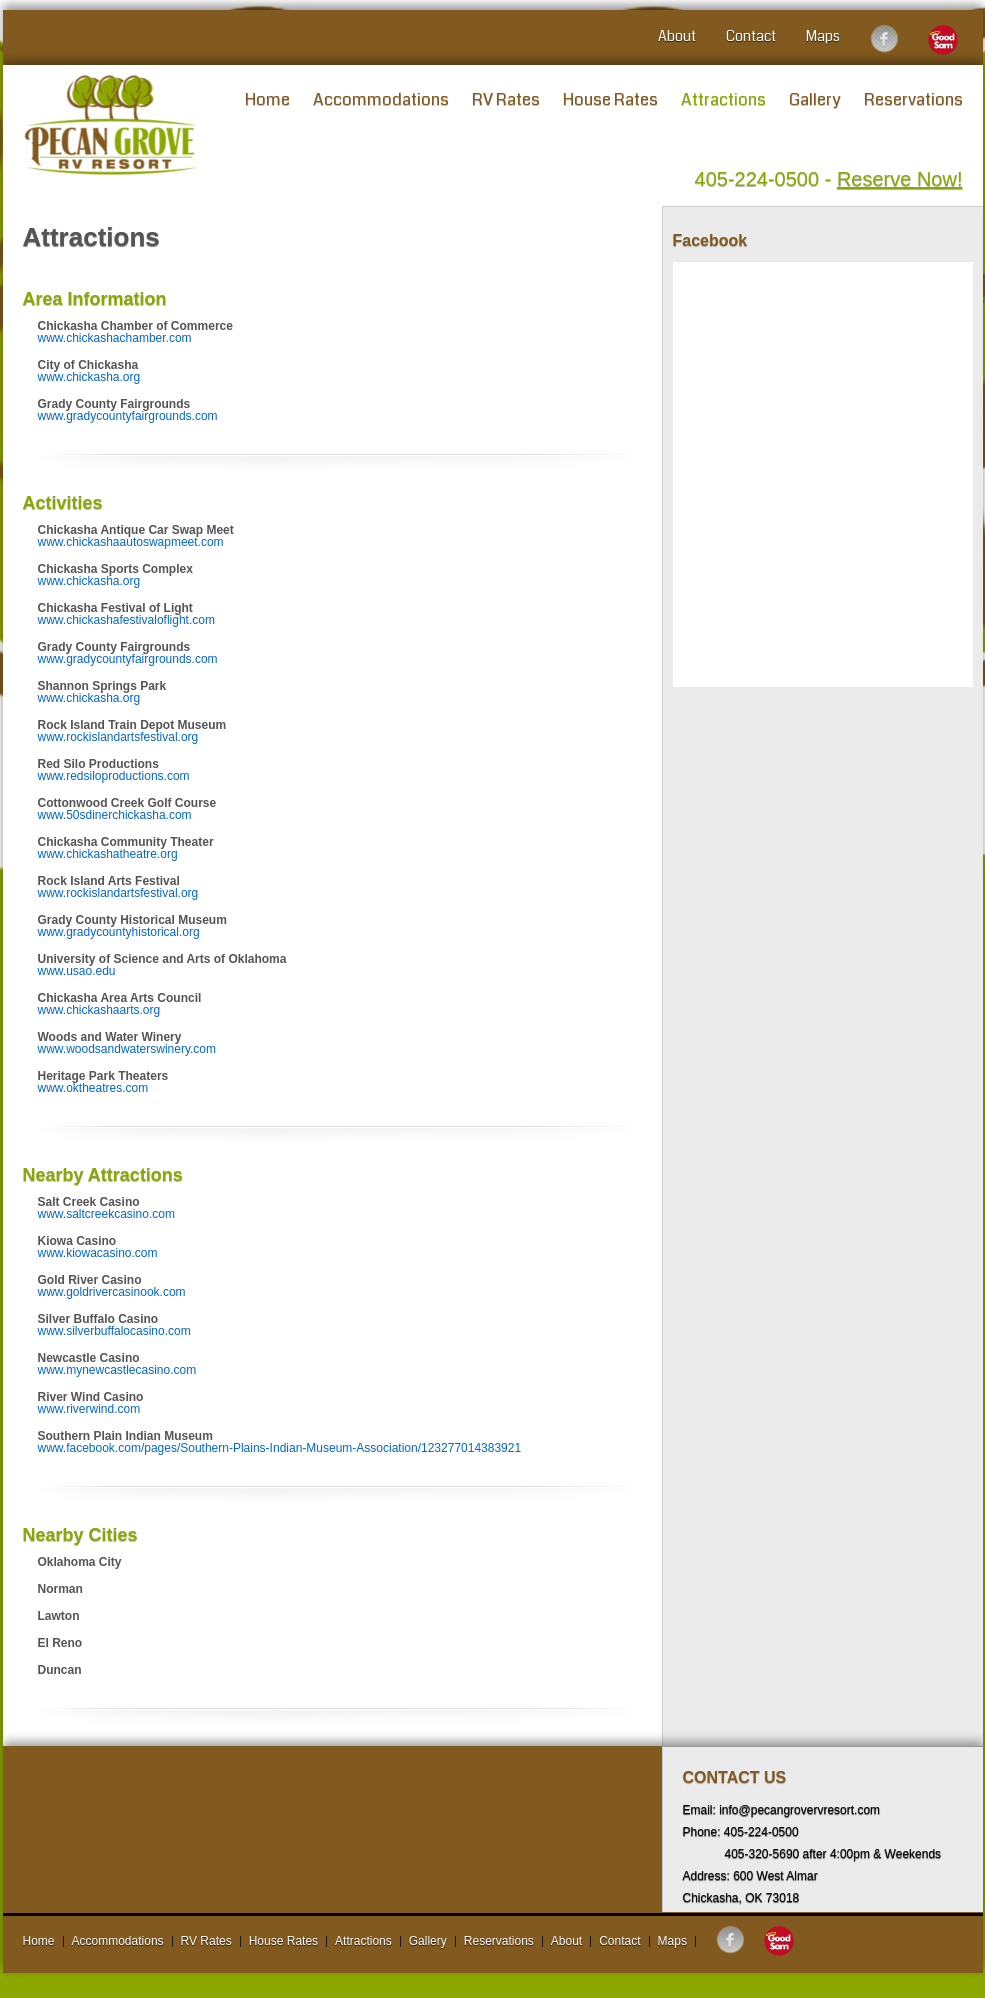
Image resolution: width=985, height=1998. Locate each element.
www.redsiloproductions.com (114, 776)
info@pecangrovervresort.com (799, 1810)
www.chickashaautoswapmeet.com (131, 542)
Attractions (723, 99)
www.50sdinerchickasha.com (115, 815)
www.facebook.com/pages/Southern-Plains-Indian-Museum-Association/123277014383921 (280, 1448)
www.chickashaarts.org (99, 1010)
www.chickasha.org (89, 377)
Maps (823, 36)
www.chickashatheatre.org (108, 854)
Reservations (913, 99)
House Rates (610, 99)
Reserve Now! (900, 179)
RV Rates (506, 99)
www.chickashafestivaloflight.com (126, 620)
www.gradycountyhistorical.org (119, 932)
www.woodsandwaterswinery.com (127, 1049)
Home (267, 99)
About (677, 36)
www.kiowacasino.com (98, 1253)
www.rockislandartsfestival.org (118, 737)
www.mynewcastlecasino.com (117, 1370)
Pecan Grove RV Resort (111, 125)
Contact (751, 36)
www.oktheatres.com (93, 1088)
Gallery (815, 99)
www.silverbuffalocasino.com (114, 1331)
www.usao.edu (77, 971)
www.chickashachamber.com (115, 338)
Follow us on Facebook (884, 39)
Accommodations (381, 99)
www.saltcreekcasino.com (106, 1214)
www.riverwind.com (89, 1409)
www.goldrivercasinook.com (112, 1292)
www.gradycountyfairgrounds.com (128, 416)
